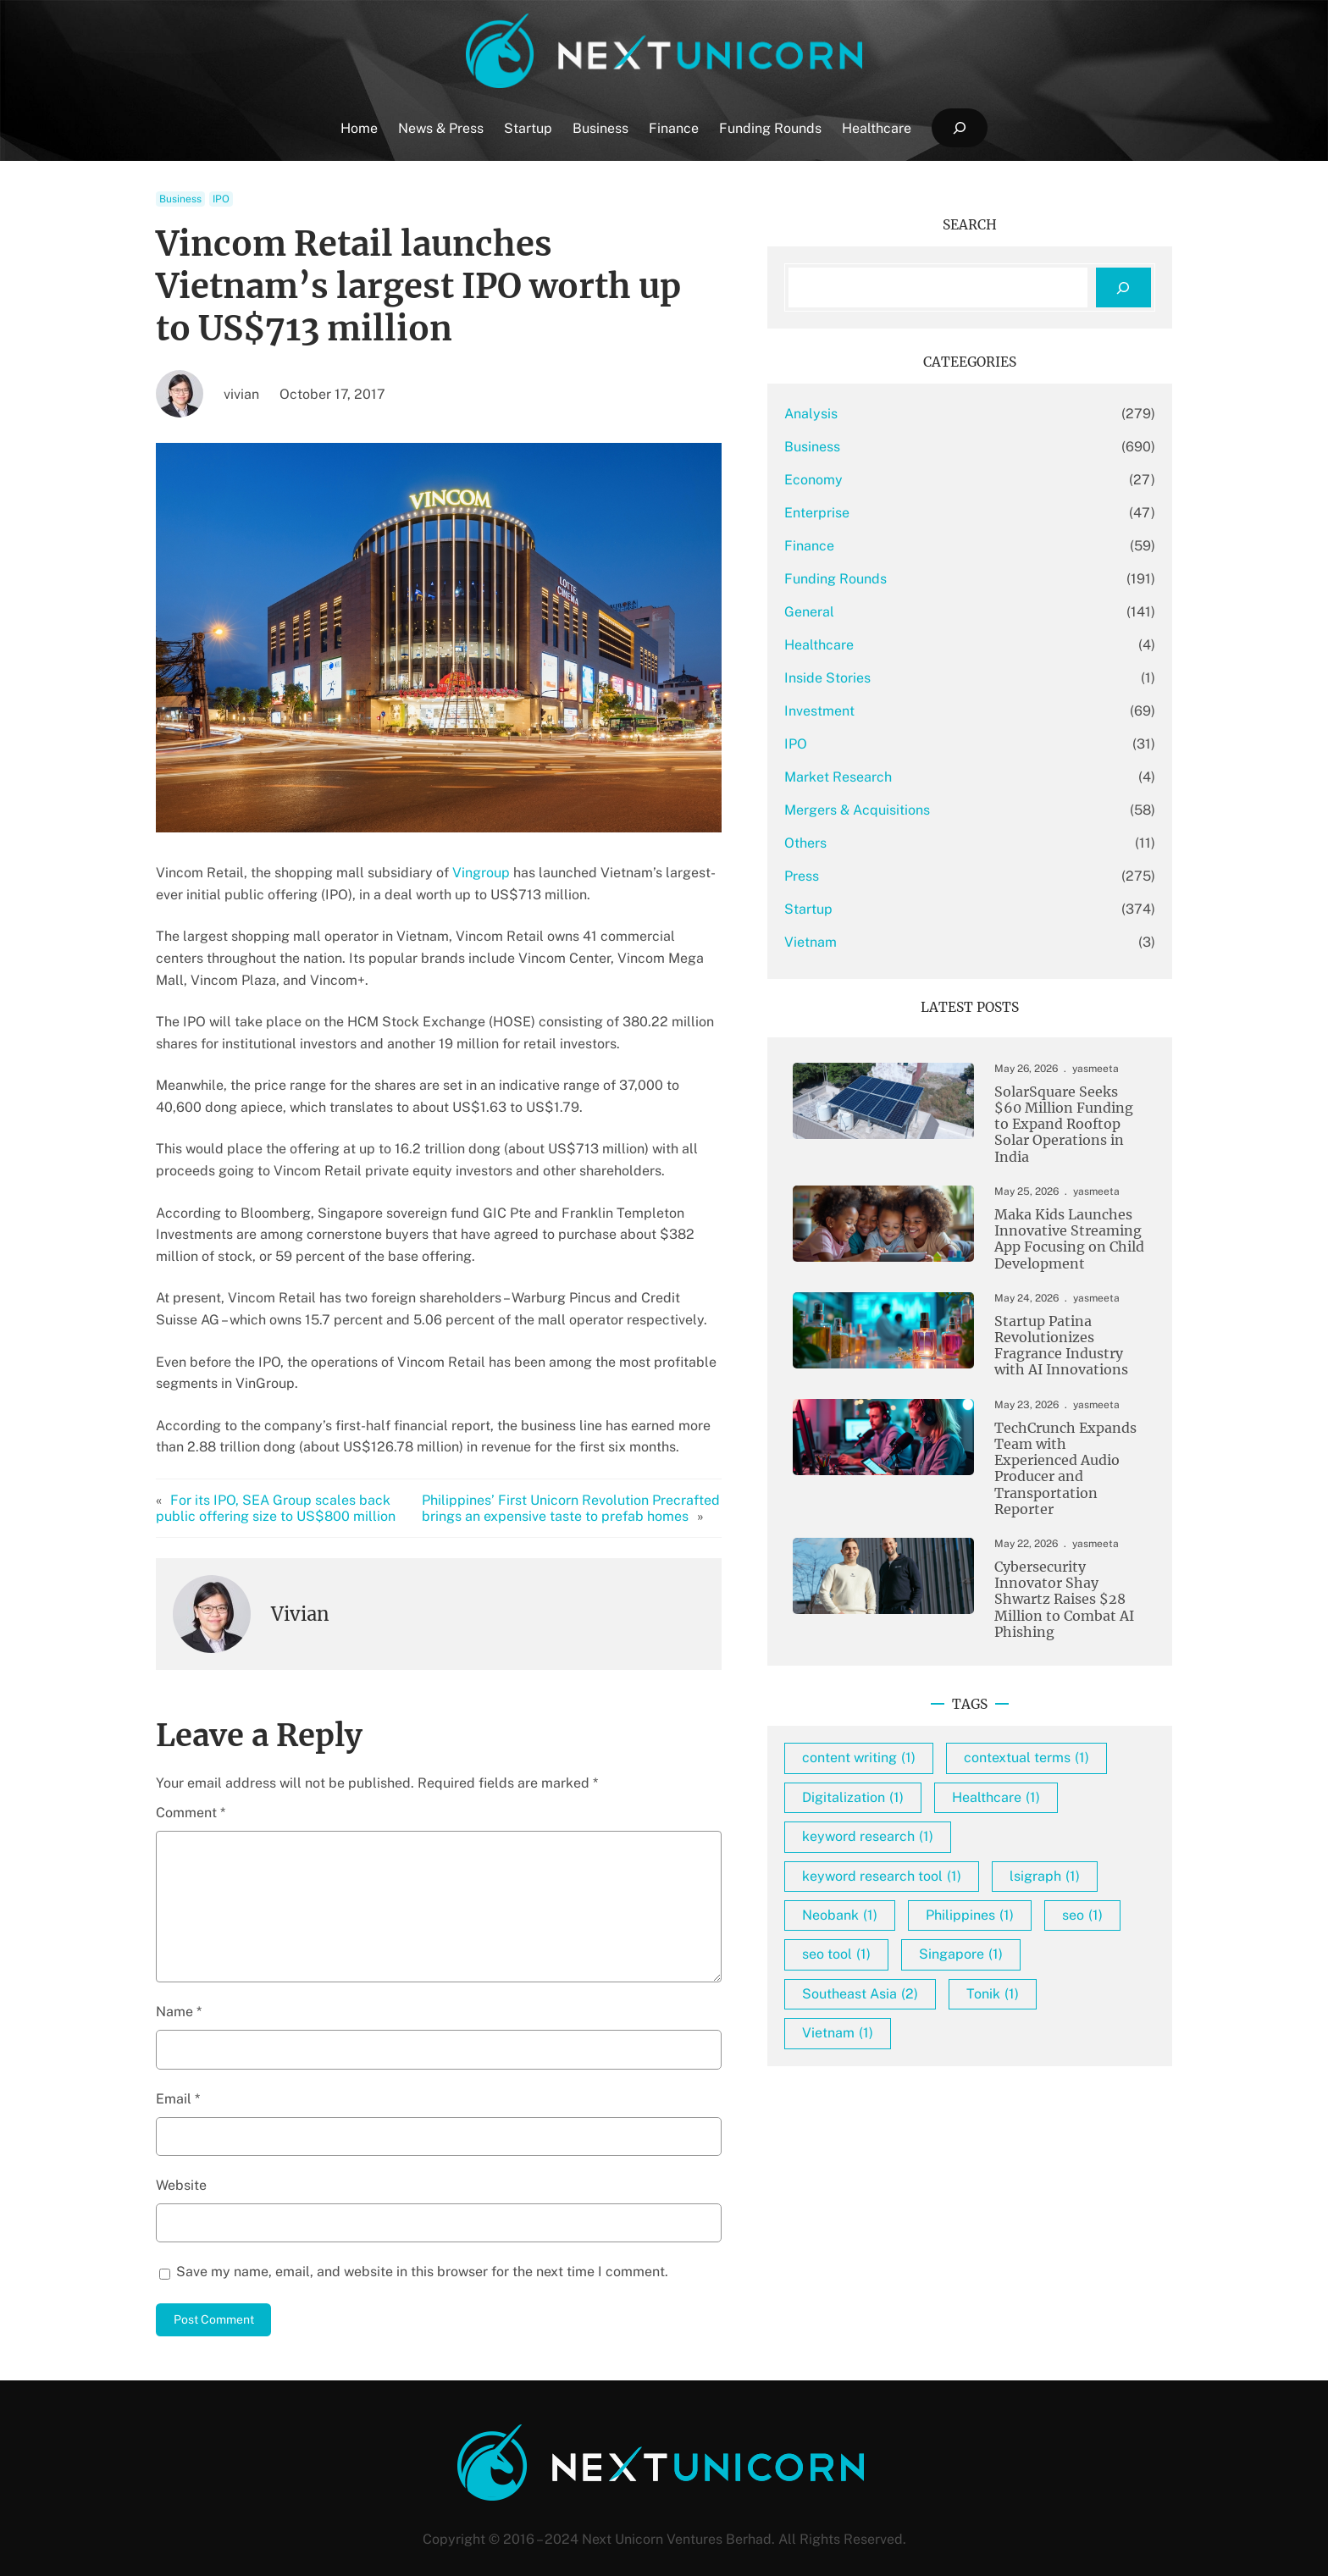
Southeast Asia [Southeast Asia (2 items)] (941, 2044)
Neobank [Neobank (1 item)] (1039, 1926)
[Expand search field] (959, 128)
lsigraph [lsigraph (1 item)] (918, 1926)
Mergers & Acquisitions (938, 810)
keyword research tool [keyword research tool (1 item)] (963, 1887)
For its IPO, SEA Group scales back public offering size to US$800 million (295, 1486)
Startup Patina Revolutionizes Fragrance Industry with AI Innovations (1058, 1339)
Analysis (892, 414)
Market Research (919, 777)
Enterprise (898, 513)
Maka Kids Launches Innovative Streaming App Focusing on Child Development (1051, 1228)
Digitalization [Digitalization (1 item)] (934, 1808)
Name (179, 1990)
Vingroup (481, 873)
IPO (221, 199)
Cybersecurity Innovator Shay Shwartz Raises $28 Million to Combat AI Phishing (1057, 1577)
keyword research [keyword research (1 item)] (949, 1847)
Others (887, 843)
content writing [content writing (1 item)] (940, 1730)
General (891, 612)
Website (181, 2163)
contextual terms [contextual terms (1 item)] (946, 1769)
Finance (891, 546)
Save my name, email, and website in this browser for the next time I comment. (422, 2250)
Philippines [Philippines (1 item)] (927, 1966)
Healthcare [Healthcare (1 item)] (1077, 1808)
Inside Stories (909, 678)
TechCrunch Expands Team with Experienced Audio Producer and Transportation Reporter (1054, 1458)
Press (883, 876)
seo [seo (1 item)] (1040, 1966)
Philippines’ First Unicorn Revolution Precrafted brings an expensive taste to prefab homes (629, 1486)
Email (178, 2077)
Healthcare (900, 645)
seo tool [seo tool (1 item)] (917, 2005)
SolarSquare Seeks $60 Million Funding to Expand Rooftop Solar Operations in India (1051, 1118)
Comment (190, 1791)
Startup (890, 909)
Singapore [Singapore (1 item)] (1042, 2005)
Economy (895, 480)
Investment (901, 711)
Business (180, 199)
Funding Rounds (917, 579)
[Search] (1123, 287)
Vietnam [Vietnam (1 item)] (919, 2084)
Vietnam (892, 942)
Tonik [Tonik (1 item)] (1074, 2044)
